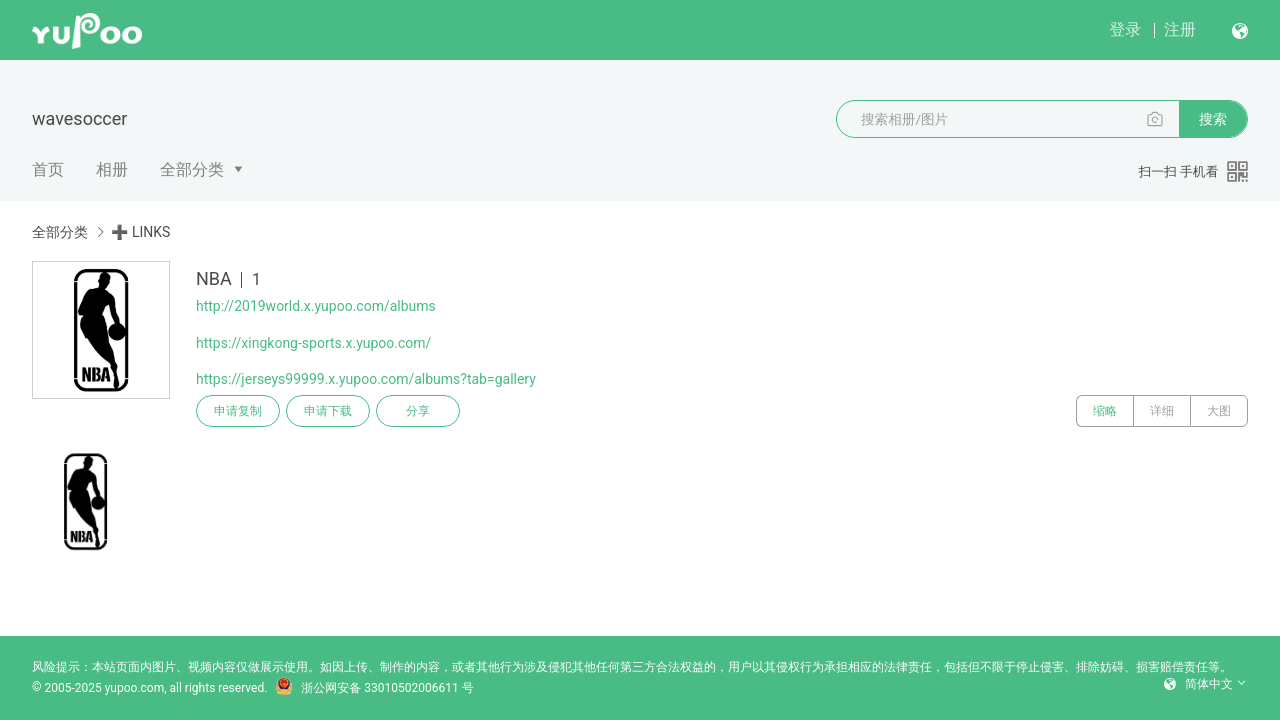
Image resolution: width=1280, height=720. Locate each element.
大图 (1219, 411)
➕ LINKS (140, 232)
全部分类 (192, 169)
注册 (1180, 29)
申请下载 (328, 411)
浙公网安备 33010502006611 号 (374, 688)
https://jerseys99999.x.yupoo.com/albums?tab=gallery (366, 379)
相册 (112, 169)
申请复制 (238, 411)
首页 (48, 169)
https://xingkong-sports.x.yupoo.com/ (313, 343)
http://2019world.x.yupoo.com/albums (316, 306)
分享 (418, 411)
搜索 (1213, 119)
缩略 (1105, 411)
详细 (1162, 411)
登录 (1125, 29)
